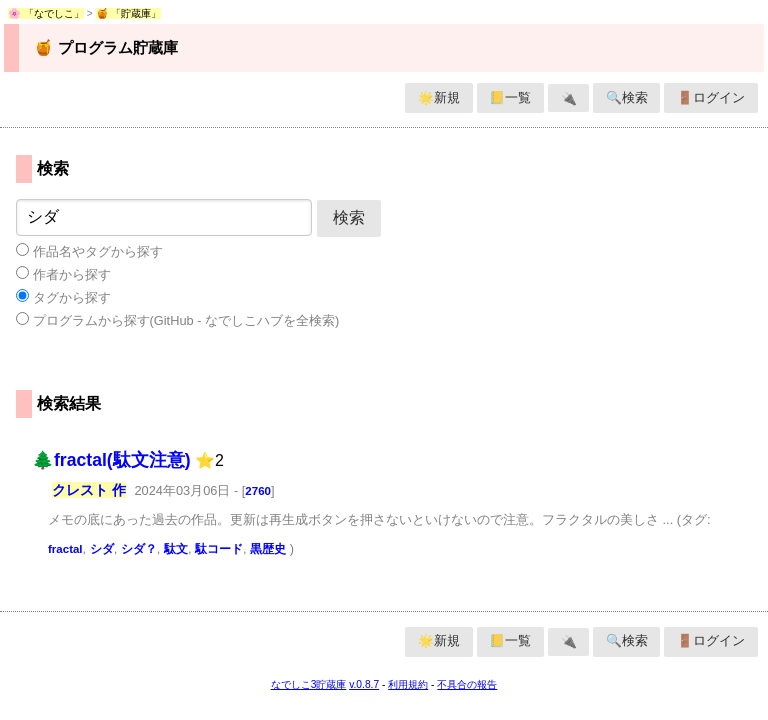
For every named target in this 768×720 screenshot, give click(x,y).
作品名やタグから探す (89, 251)
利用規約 (408, 684)
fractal (65, 549)
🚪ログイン (711, 97)
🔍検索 (627, 97)
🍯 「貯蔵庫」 (129, 13)
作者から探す (63, 274)
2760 (258, 491)
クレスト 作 (89, 490)
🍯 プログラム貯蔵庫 (105, 47)
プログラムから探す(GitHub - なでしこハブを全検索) (177, 320)
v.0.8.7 (364, 684)
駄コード (219, 549)
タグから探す (63, 297)
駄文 (176, 549)
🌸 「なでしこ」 (46, 13)
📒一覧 (510, 97)
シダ (102, 549)
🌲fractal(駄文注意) (111, 460)
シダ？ (139, 549)
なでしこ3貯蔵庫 (309, 684)
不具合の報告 (467, 684)
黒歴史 (268, 549)
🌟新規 (439, 97)
